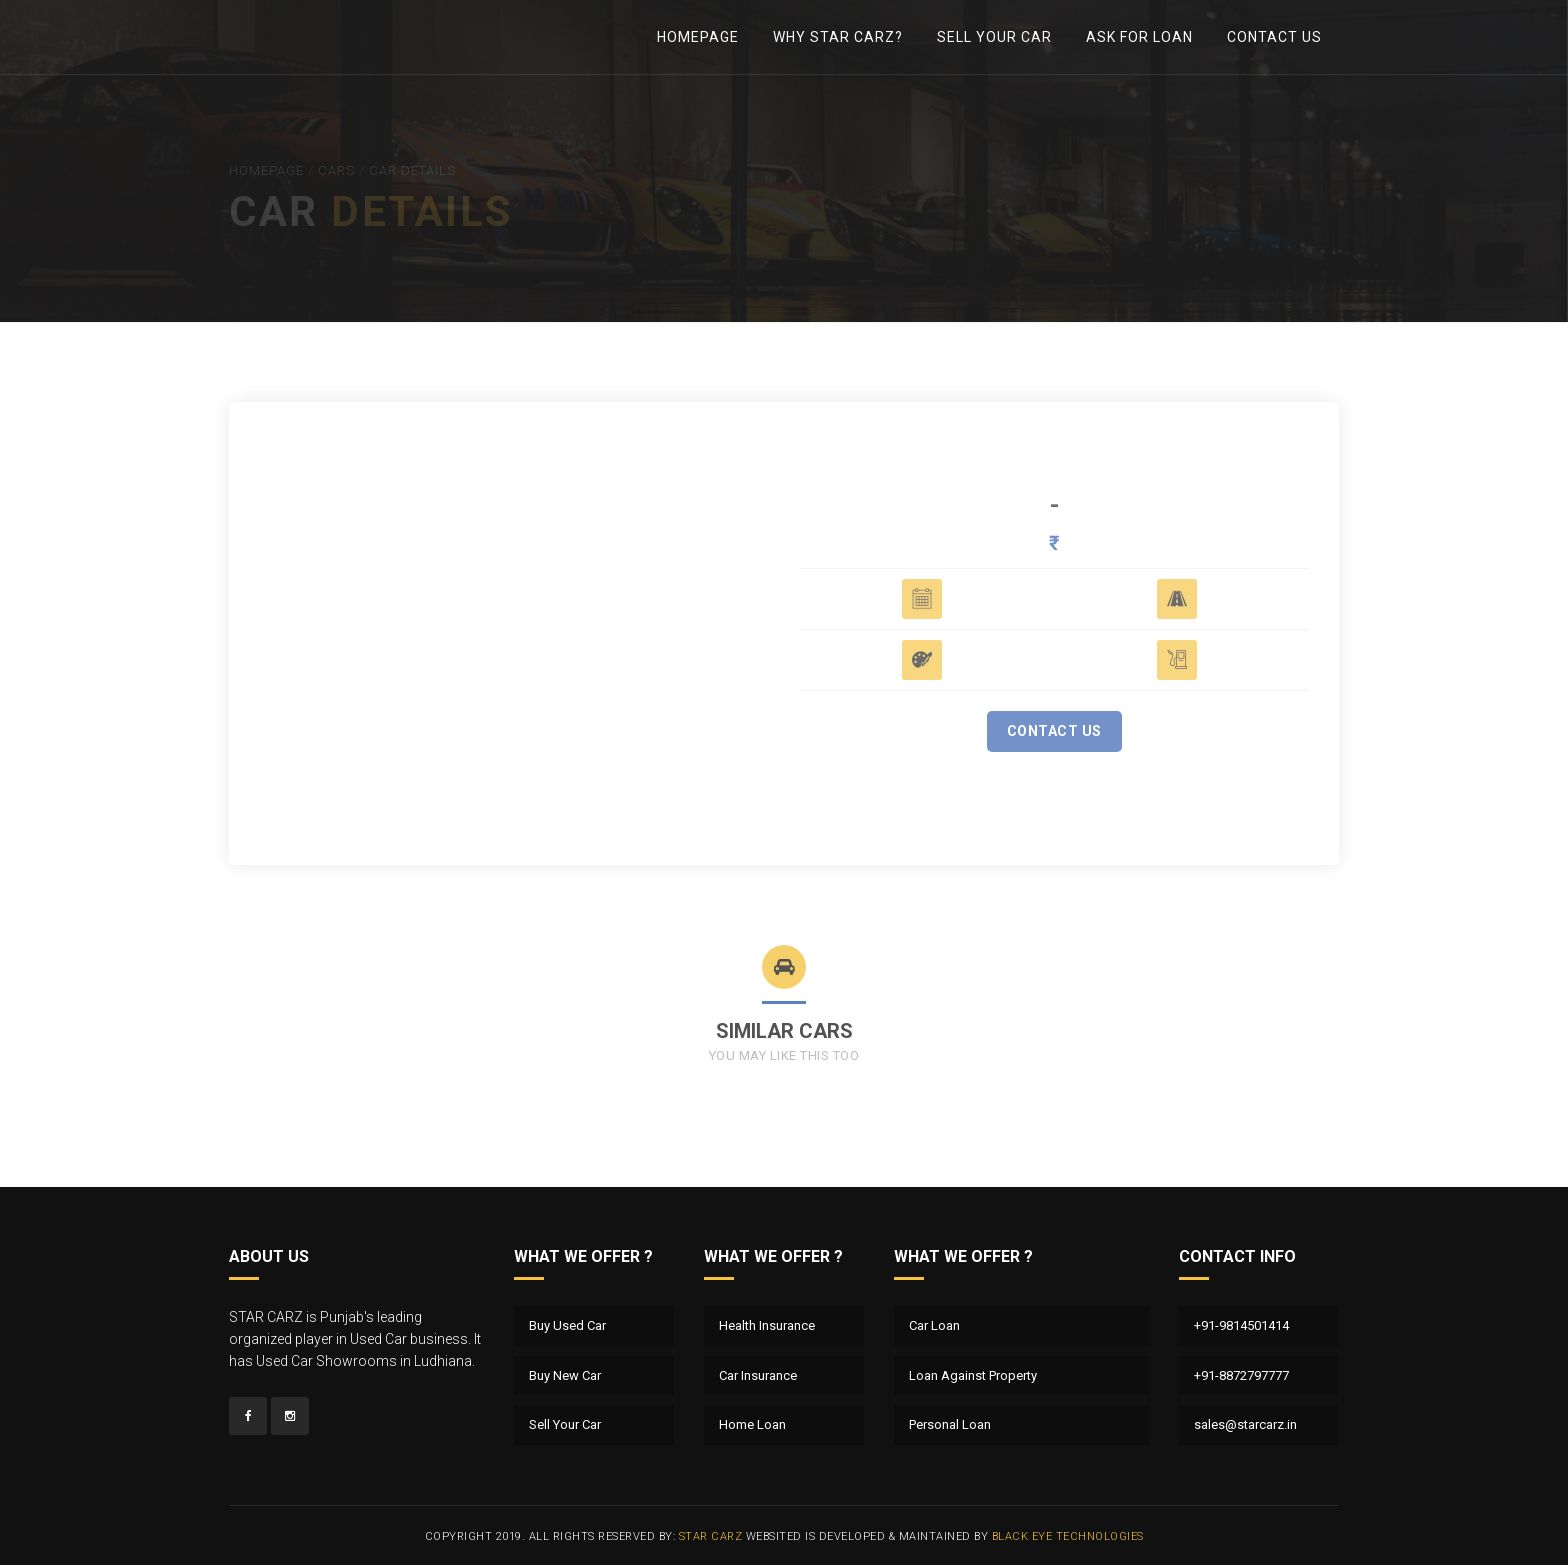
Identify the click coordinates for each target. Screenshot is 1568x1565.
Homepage (698, 37)
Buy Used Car (567, 1325)
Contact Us (1274, 37)
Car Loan (934, 1325)
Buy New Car (565, 1375)
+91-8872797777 (1241, 1375)
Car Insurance (758, 1375)
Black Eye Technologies (1068, 1536)
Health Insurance (767, 1325)
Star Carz (711, 1536)
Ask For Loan (1139, 37)
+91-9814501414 (1241, 1325)
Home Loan (752, 1424)
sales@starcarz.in (1245, 1424)
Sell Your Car (994, 37)
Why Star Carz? (838, 37)
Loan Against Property (973, 1375)
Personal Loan (950, 1424)
